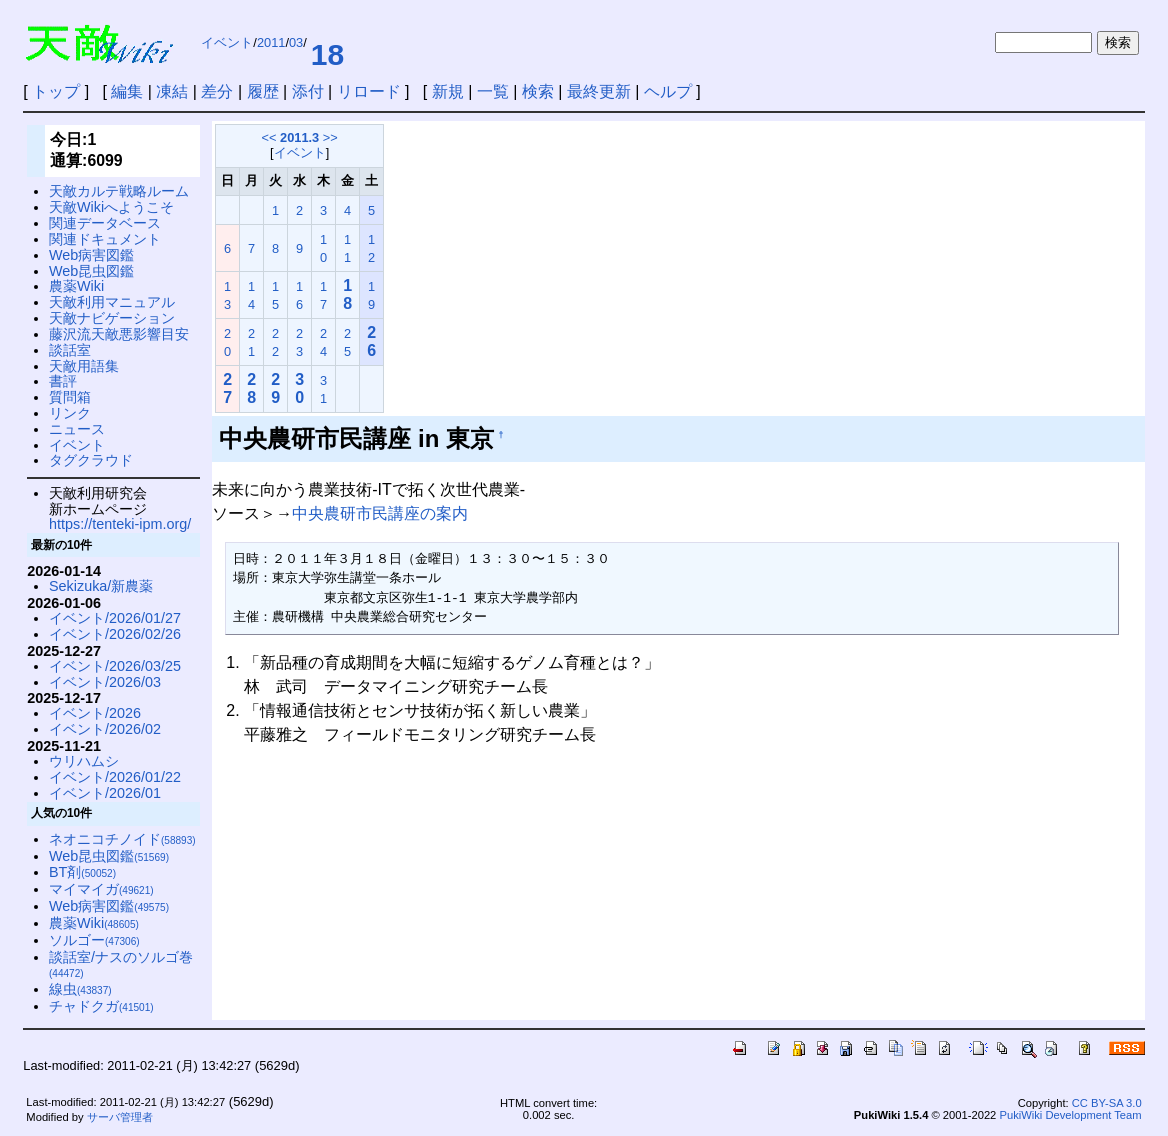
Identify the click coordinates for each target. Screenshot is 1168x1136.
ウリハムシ (84, 761)
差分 (217, 91)
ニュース (77, 429)
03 (296, 42)
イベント (227, 42)
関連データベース (105, 223)
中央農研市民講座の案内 (380, 513)
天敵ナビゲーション (112, 318)
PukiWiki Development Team (1070, 1115)
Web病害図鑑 (91, 255)
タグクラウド (91, 460)
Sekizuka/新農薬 (101, 586)
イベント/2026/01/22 (115, 777)
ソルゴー (94, 940)
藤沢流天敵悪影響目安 (119, 334)
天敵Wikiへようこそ (111, 207)
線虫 (80, 989)
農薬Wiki (76, 286)
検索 (538, 91)
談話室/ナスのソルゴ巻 (121, 964)
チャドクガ (101, 1006)
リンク (70, 413)
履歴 (263, 91)
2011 (271, 42)
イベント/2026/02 (105, 729)
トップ (56, 91)
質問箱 (70, 397)
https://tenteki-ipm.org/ (120, 524)
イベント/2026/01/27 (115, 618)
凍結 (172, 91)
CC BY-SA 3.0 (1107, 1103)
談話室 (70, 350)
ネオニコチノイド (122, 839)
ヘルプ (668, 91)
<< (269, 137)
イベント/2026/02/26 (115, 634)
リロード (369, 91)
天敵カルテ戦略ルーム (119, 191)
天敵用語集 (84, 366)
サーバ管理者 (120, 1117)
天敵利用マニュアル (112, 302)
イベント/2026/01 (105, 793)
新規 (448, 91)
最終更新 (599, 91)
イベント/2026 (95, 713)
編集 (127, 91)
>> (330, 137)
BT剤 (82, 872)
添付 (308, 91)
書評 (63, 381)
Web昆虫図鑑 (91, 271)
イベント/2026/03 (105, 682)
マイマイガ (101, 889)
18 (327, 54)
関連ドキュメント (105, 239)
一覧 (493, 91)
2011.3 (299, 137)
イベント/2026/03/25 (115, 666)
